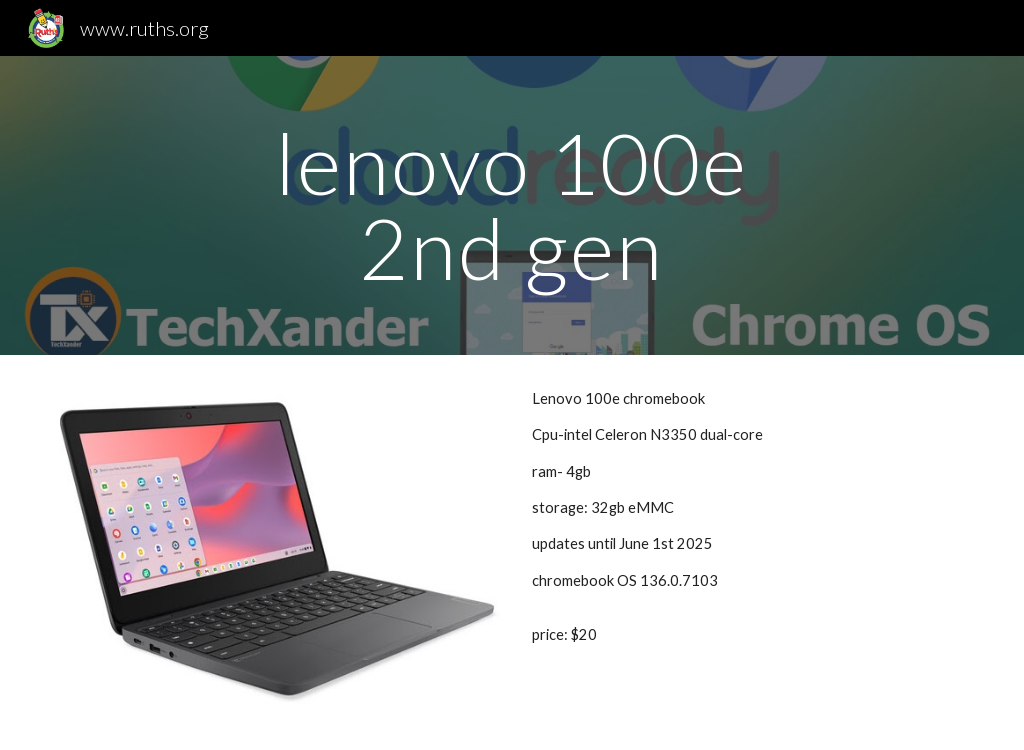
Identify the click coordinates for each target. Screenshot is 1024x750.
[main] (511, 205)
